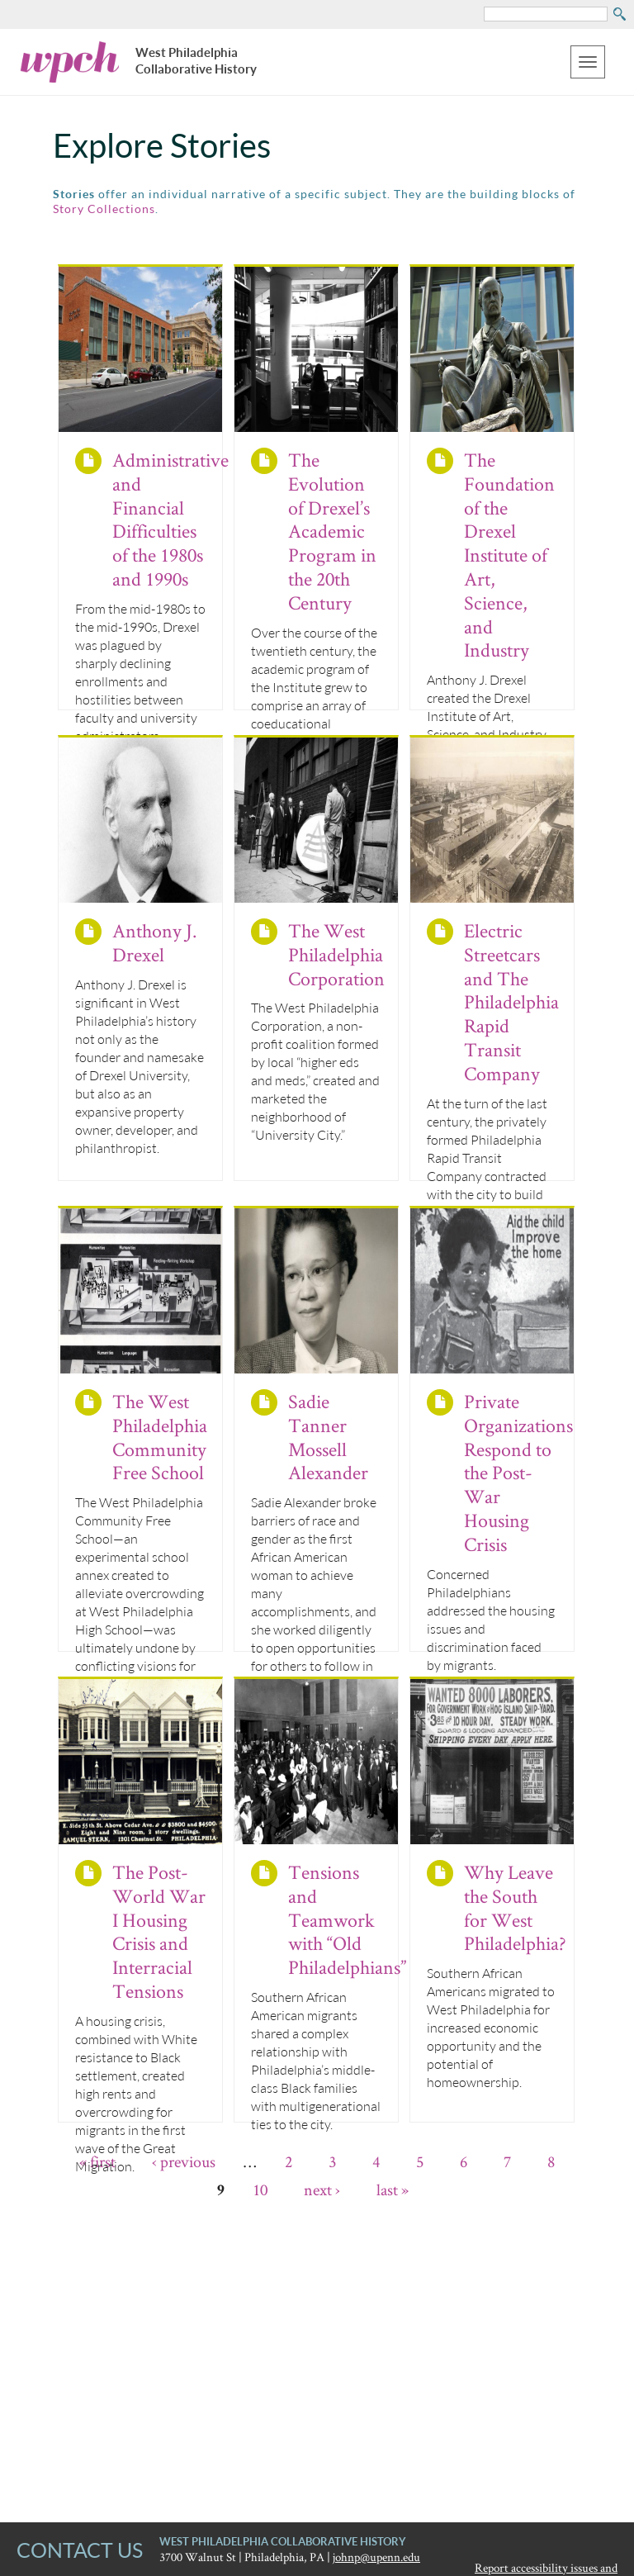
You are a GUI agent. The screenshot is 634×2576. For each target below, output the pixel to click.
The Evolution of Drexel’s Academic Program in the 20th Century (332, 531)
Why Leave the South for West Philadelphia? (515, 1907)
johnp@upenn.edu (376, 2556)
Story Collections (104, 209)
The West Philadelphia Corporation (336, 954)
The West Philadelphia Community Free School (159, 1436)
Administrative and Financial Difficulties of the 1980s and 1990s (170, 519)
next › (322, 2189)
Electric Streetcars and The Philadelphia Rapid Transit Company (511, 1002)
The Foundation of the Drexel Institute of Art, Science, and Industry (509, 554)
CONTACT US (80, 2549)
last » (392, 2189)
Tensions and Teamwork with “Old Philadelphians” (347, 1919)
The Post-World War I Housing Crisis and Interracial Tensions (159, 1931)
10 (260, 2189)
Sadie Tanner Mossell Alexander (328, 1436)
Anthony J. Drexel (154, 942)
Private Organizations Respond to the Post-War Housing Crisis (518, 1472)
